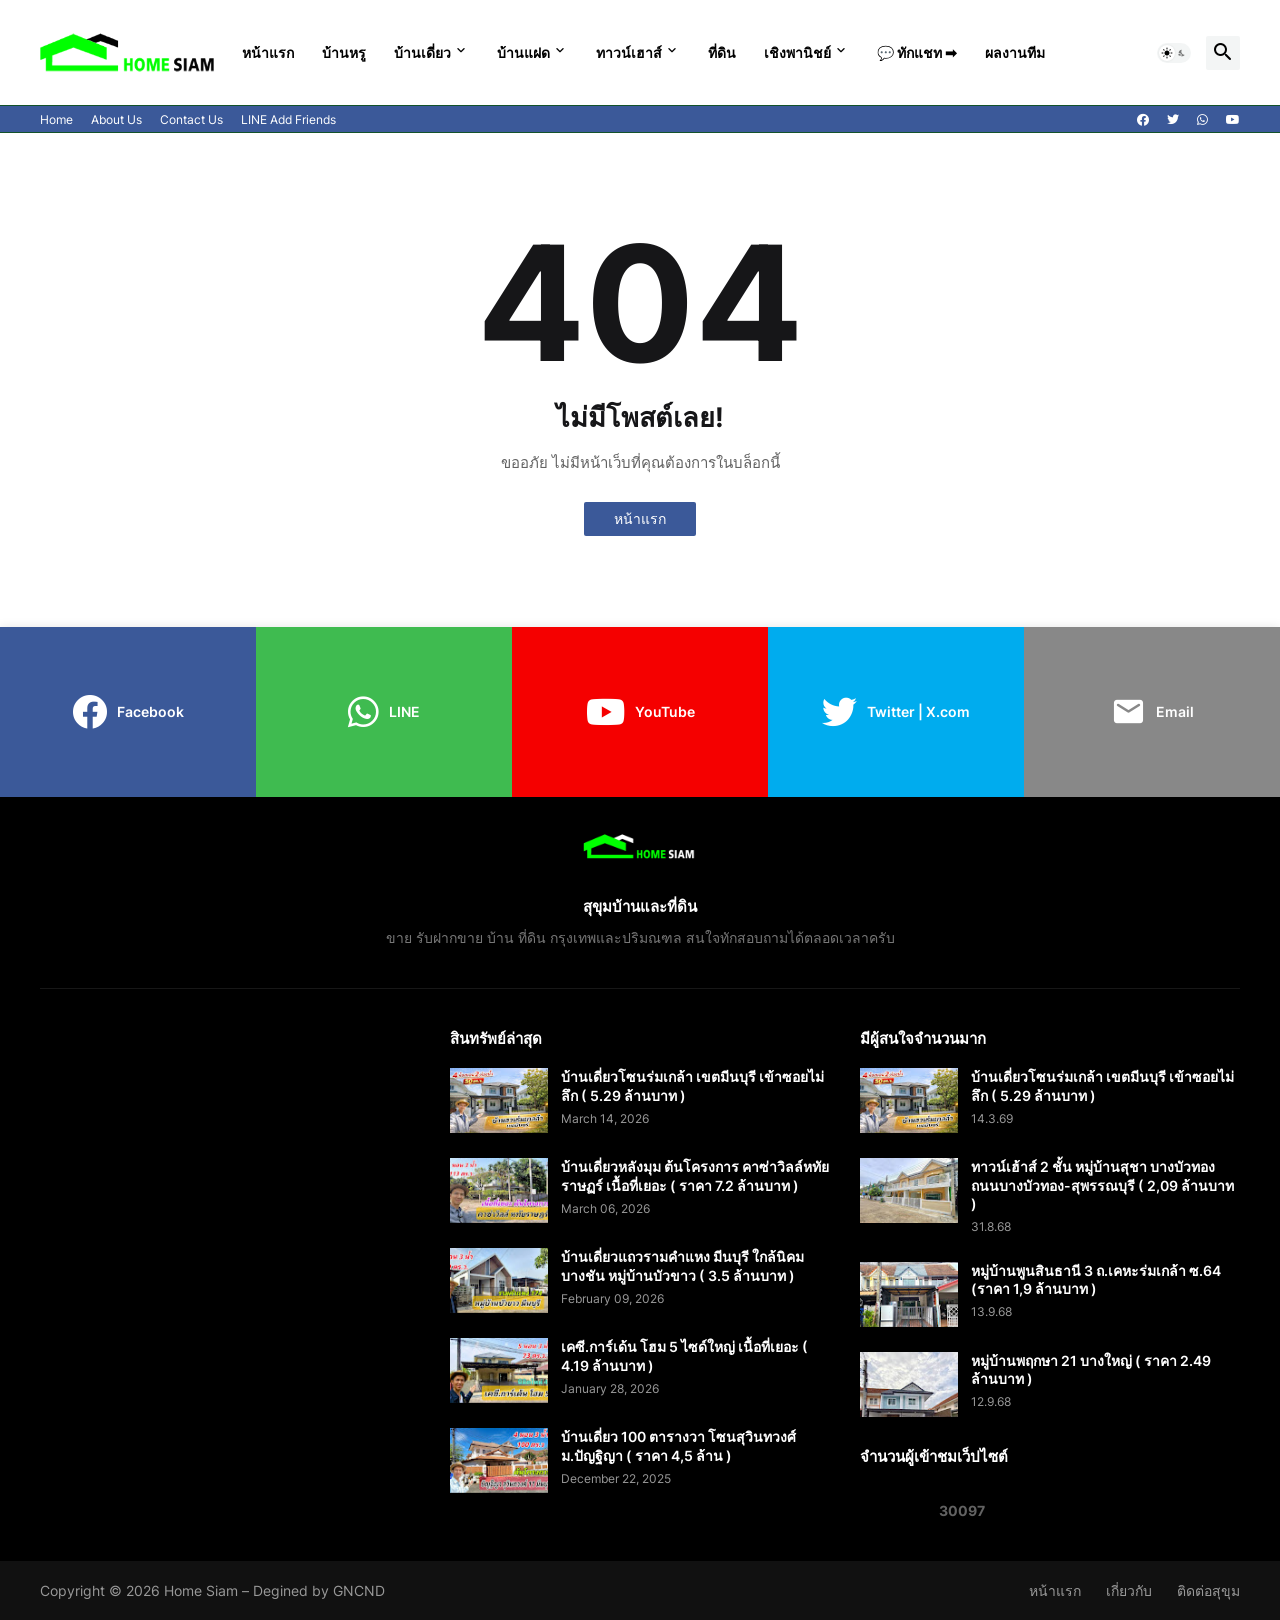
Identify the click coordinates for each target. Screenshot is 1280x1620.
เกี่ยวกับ (1129, 1590)
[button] (1174, 53)
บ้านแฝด (523, 52)
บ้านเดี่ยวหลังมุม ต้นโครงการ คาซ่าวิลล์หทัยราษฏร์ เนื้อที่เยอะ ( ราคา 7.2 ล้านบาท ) (695, 1175)
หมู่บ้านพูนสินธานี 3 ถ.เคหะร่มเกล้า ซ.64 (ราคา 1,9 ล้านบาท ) (1096, 1279)
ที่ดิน (722, 52)
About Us (116, 119)
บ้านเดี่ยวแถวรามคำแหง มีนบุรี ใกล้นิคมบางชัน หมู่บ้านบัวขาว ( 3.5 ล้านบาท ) (682, 1265)
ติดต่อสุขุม (1208, 1590)
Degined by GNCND (319, 1590)
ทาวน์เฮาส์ (629, 52)
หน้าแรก (268, 52)
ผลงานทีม (1015, 52)
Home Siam (201, 1590)
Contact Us (191, 119)
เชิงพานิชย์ (797, 52)
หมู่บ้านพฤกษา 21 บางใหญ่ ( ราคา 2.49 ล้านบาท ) (1091, 1369)
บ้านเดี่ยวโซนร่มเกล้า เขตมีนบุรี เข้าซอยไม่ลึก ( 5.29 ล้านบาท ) (692, 1085)
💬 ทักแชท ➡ (917, 52)
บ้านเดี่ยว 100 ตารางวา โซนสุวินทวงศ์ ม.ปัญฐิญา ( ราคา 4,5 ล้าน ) (678, 1445)
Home (56, 119)
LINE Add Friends (288, 119)
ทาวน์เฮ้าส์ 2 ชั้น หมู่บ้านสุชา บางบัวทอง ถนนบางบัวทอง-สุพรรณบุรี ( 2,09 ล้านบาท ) (1102, 1184)
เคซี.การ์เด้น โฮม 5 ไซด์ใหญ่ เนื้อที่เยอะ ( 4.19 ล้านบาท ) (684, 1355)
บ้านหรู (344, 52)
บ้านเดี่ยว (422, 52)
